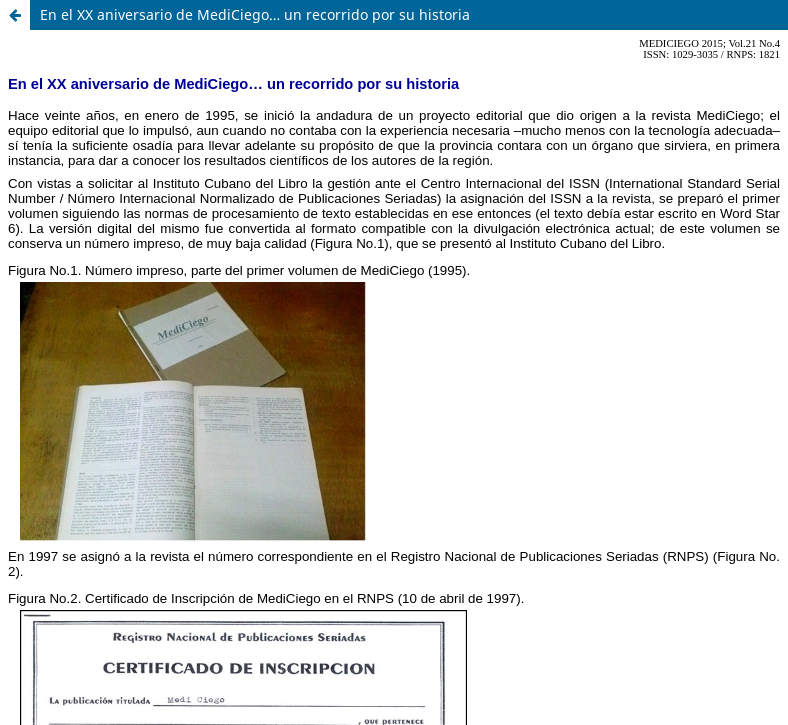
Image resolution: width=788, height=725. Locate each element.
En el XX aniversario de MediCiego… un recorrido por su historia (255, 14)
